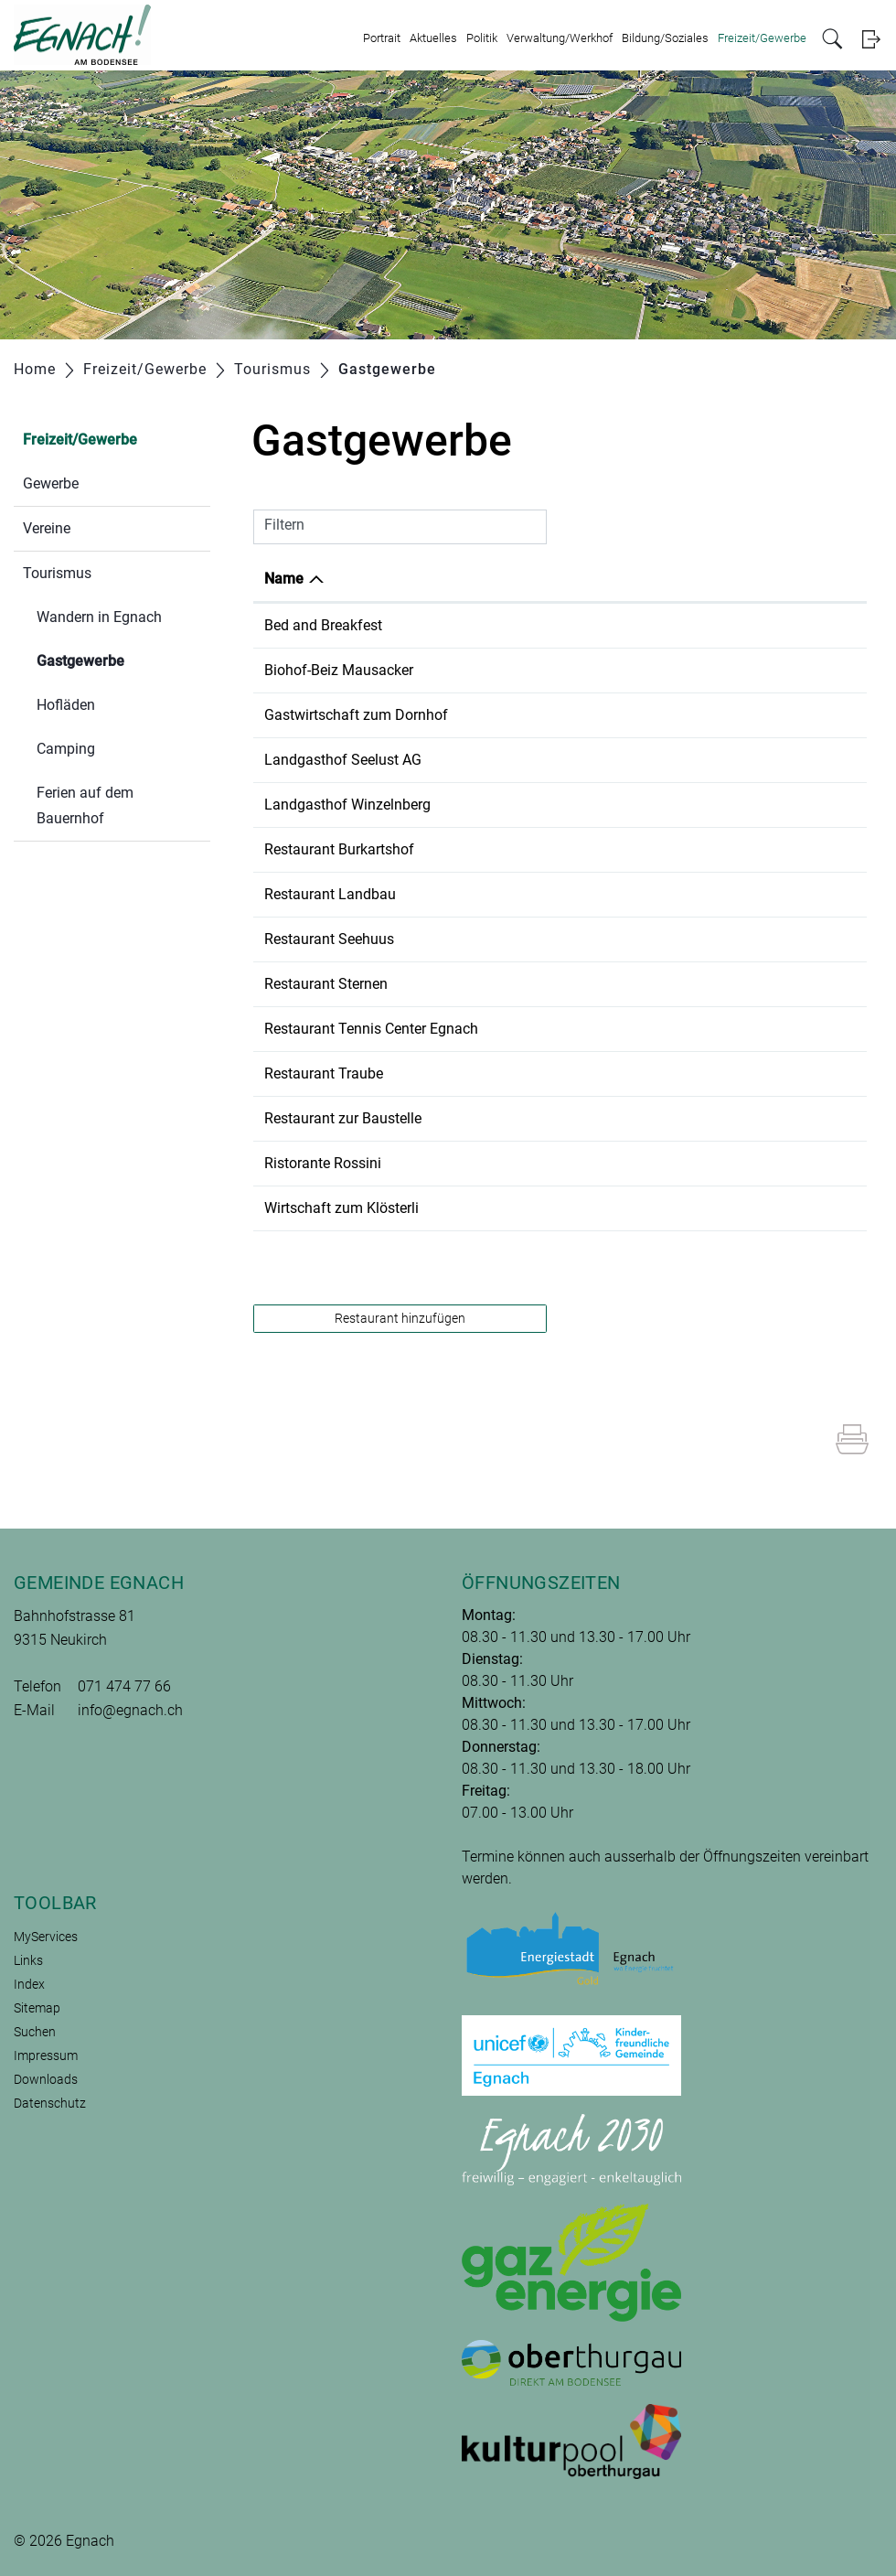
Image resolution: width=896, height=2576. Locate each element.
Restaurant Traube (323, 1073)
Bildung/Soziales (665, 38)
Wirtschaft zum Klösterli (341, 1208)
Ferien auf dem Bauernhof (85, 805)
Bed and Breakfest (323, 625)
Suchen (35, 2031)
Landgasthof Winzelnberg (347, 804)
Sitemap (37, 2008)
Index (29, 1984)
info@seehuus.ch (707, 939)
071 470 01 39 (570, 625)
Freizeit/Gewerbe (762, 38)
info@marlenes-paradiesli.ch (743, 625)
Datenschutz (50, 2103)
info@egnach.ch (130, 1710)
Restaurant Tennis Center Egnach (371, 1028)
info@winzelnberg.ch (718, 804)
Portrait (381, 38)
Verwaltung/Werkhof (560, 38)
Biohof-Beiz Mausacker (338, 670)
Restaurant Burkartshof (339, 849)
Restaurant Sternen (326, 984)
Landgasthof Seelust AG (342, 759)
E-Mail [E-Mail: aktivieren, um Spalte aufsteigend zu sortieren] (671, 578)
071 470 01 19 (570, 1118)
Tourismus (57, 573)
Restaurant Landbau (330, 894)
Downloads (46, 2079)
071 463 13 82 (570, 984)
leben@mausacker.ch (719, 670)
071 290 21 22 (570, 894)
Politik (481, 38)
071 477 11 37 (570, 670)
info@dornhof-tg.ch (713, 715)
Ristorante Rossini (322, 1163)
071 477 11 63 (570, 804)
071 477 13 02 (570, 849)
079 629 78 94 (570, 1208)
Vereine (46, 528)
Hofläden (66, 705)
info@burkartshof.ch (717, 849)
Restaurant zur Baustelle (342, 1118)
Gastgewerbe (123, 659)
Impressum (46, 2055)
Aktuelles (433, 38)
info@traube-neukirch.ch (729, 1073)
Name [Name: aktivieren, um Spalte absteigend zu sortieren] (284, 578)
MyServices (46, 1936)
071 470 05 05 (570, 1163)
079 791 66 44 (570, 715)
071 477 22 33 (570, 1028)
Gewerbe (51, 483)
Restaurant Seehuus (329, 939)
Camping (66, 748)
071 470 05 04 (570, 1073)
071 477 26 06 (570, 939)
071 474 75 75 (570, 759)
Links (28, 1960)
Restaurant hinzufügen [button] (400, 1318)
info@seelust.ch (702, 759)
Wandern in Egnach (99, 617)
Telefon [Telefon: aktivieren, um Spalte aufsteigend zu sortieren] (549, 578)
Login (870, 39)
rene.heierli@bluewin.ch (727, 1208)
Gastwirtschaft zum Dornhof (356, 715)
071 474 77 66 (124, 1686)
